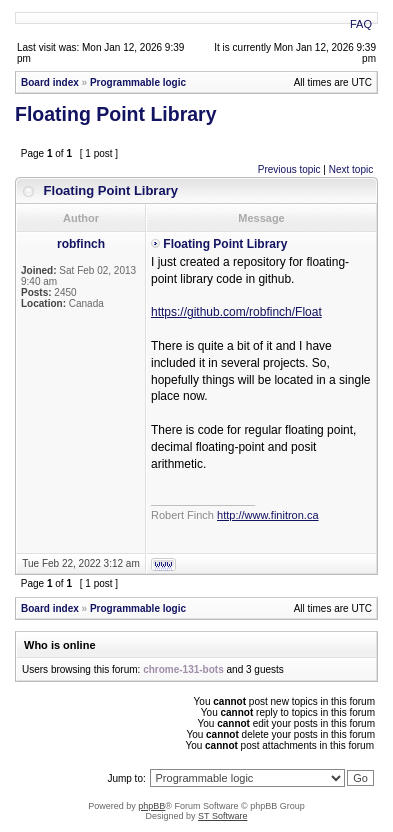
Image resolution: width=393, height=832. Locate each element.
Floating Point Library (116, 114)
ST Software (222, 816)
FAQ (361, 24)
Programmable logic (138, 82)
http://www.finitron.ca (268, 515)
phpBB (151, 806)
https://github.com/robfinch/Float (236, 312)
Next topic (351, 169)
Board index (50, 82)
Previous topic (289, 169)
